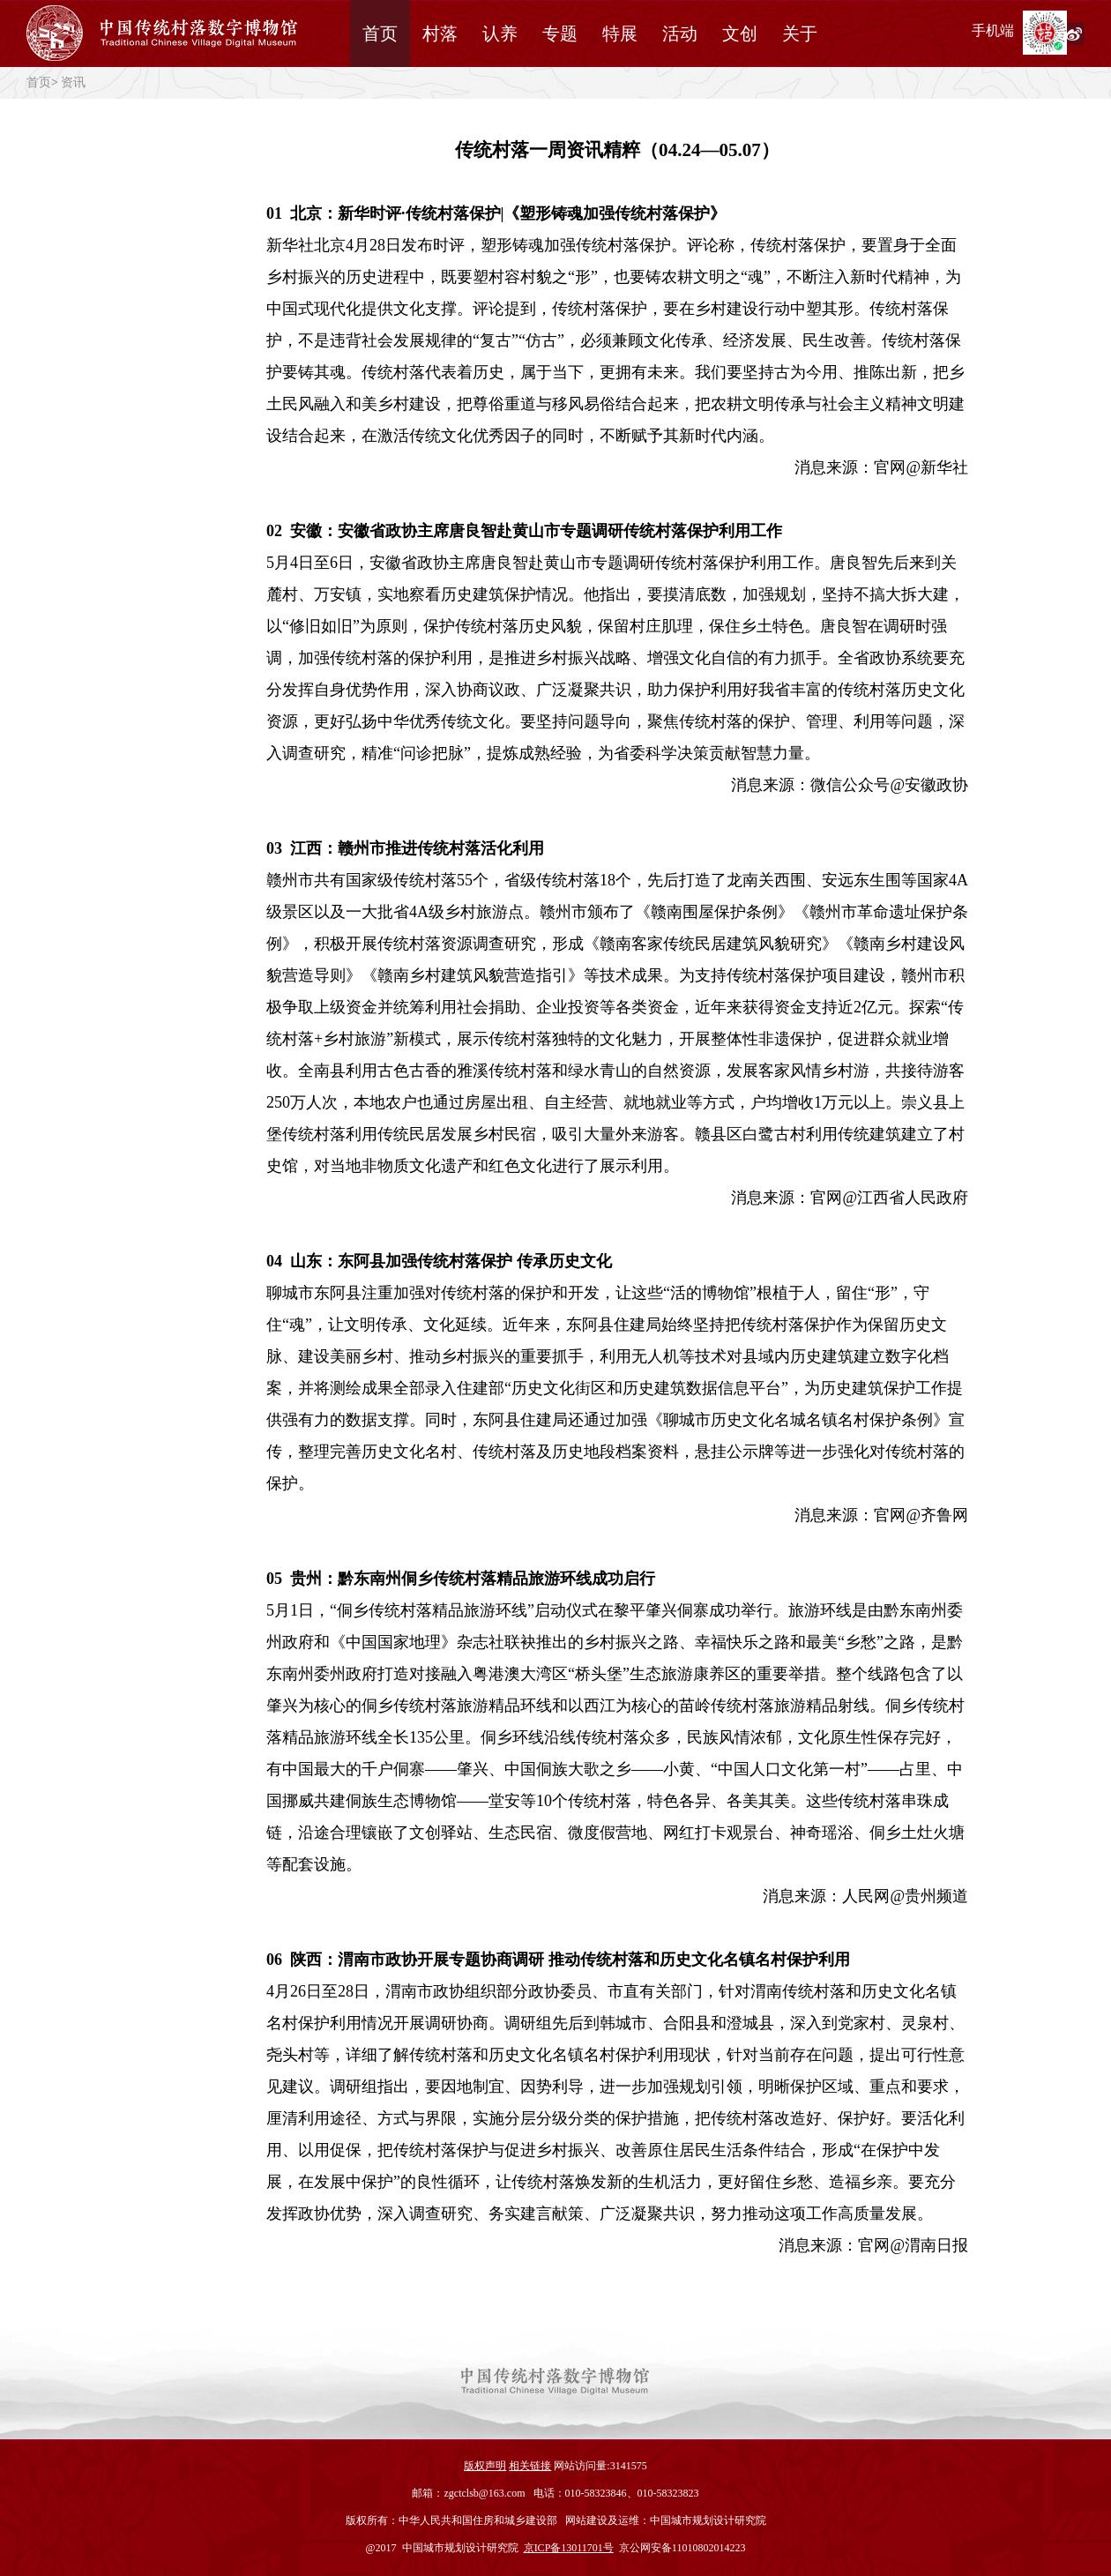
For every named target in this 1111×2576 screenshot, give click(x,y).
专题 (560, 33)
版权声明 (485, 2466)
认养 (500, 33)
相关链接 (530, 2466)
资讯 (73, 82)
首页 (380, 33)
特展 (620, 33)
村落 (440, 33)
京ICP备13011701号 (569, 2548)
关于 (799, 33)
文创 (739, 33)
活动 (679, 33)
